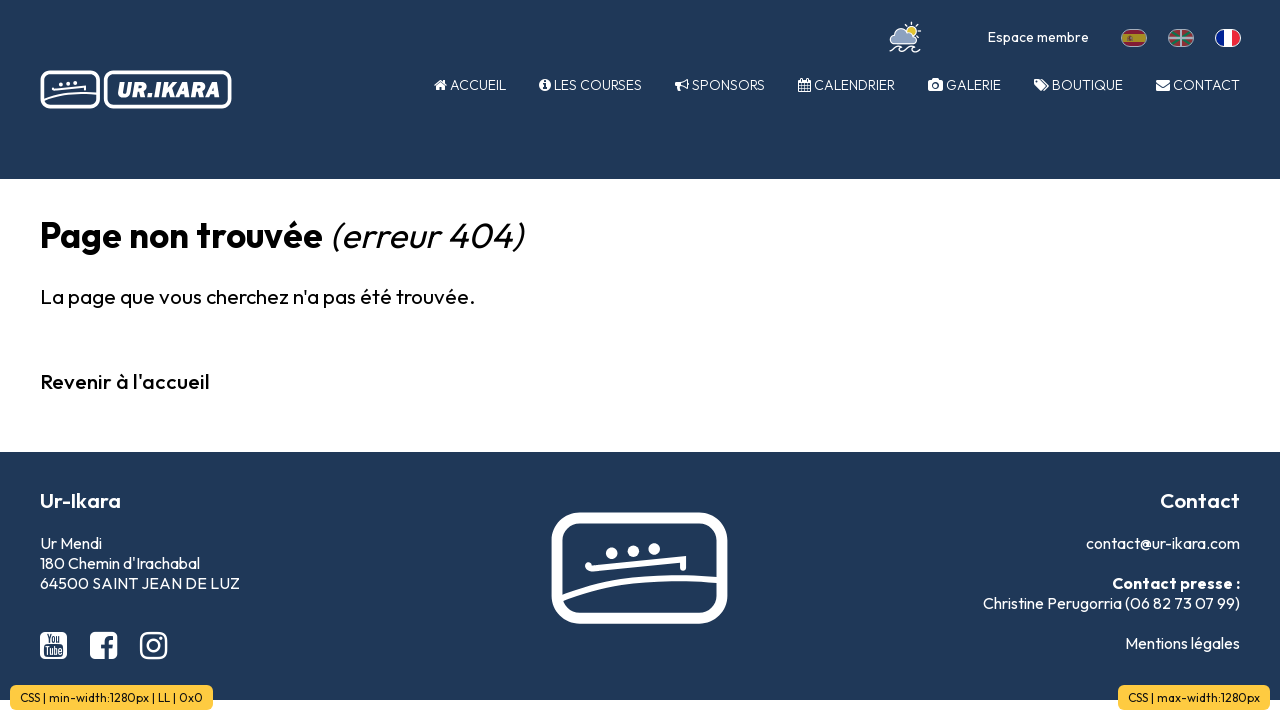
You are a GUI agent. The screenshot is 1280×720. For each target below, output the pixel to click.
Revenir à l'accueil (125, 381)
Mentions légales (1182, 643)
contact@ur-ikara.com (1163, 543)
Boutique (1078, 85)
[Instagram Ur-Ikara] (153, 645)
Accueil (470, 85)
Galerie (964, 85)
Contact (1198, 85)
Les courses (590, 85)
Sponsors (720, 85)
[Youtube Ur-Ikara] (57, 645)
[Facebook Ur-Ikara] (107, 645)
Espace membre (1038, 37)
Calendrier (846, 85)
